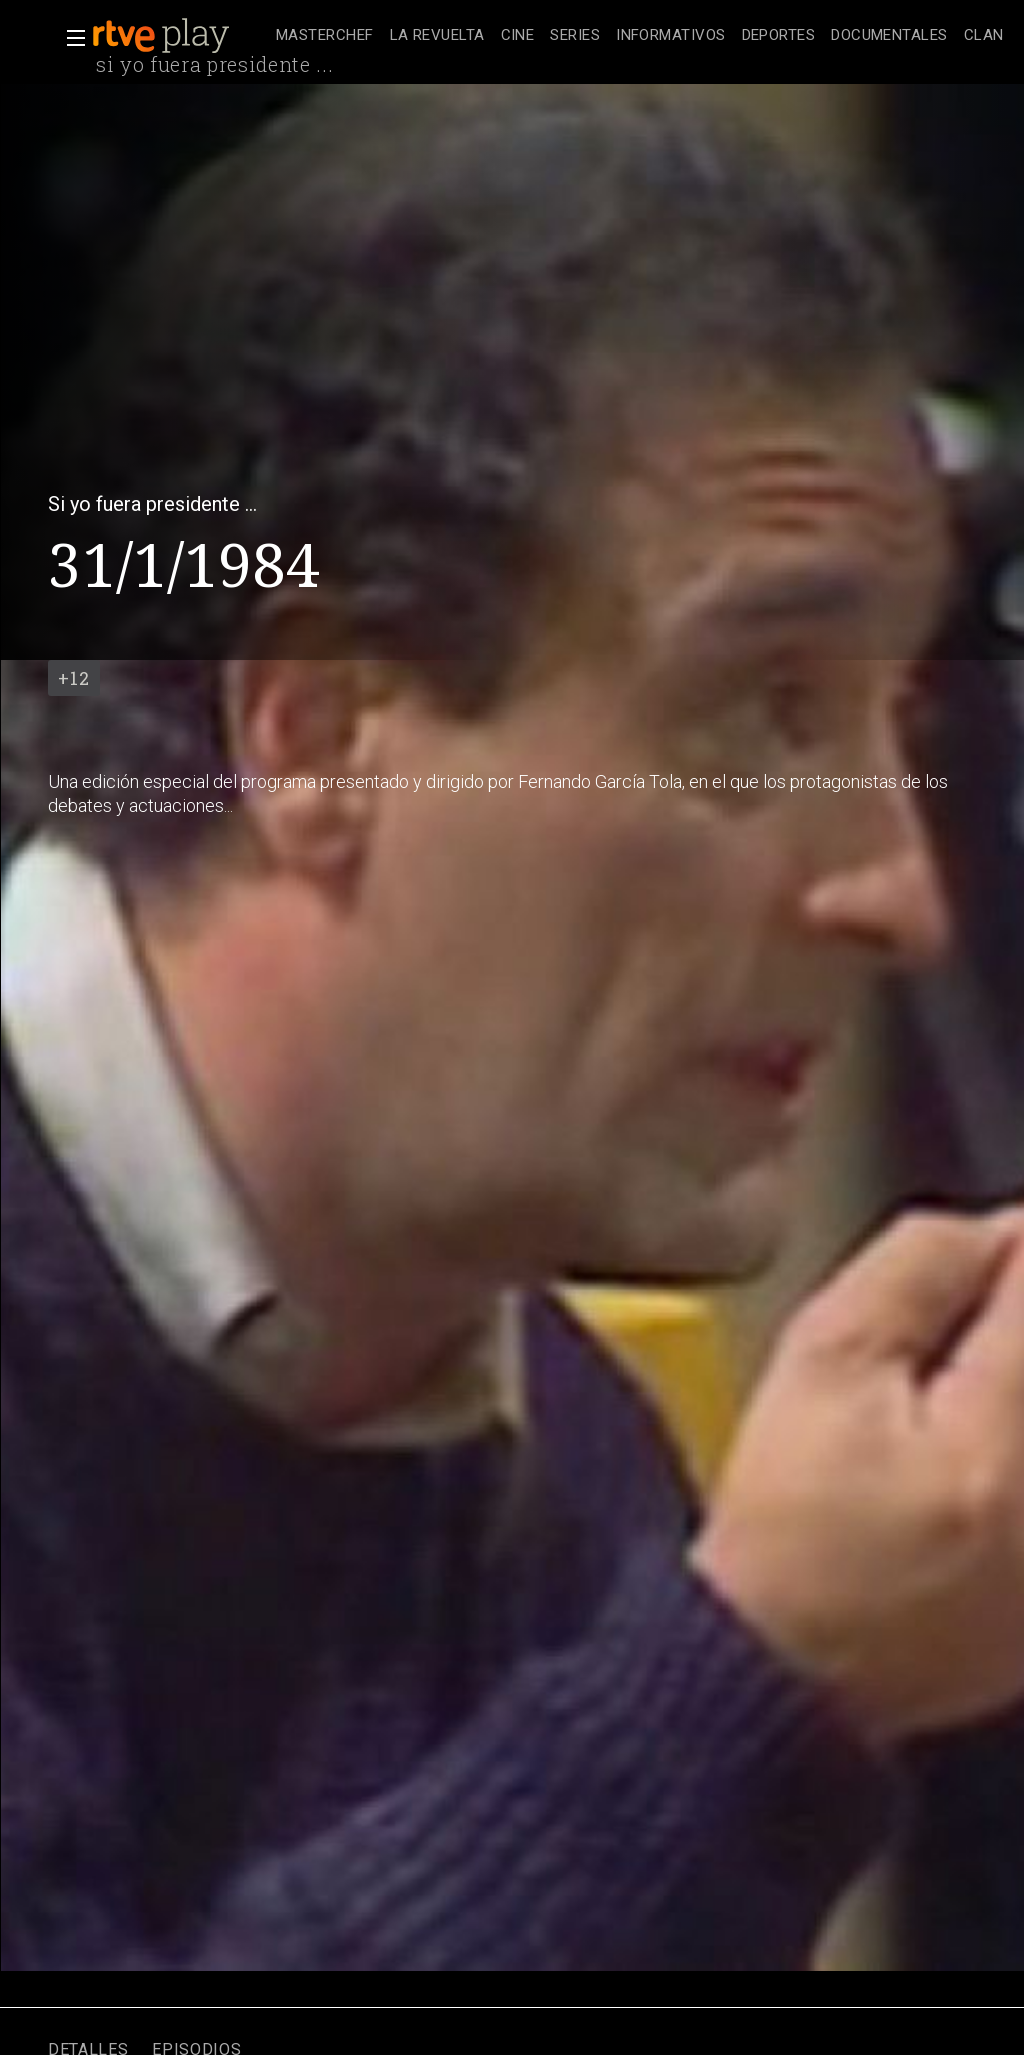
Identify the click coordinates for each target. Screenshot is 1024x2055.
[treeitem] (325, 36)
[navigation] (639, 36)
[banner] (180, 36)
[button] (70, 38)
